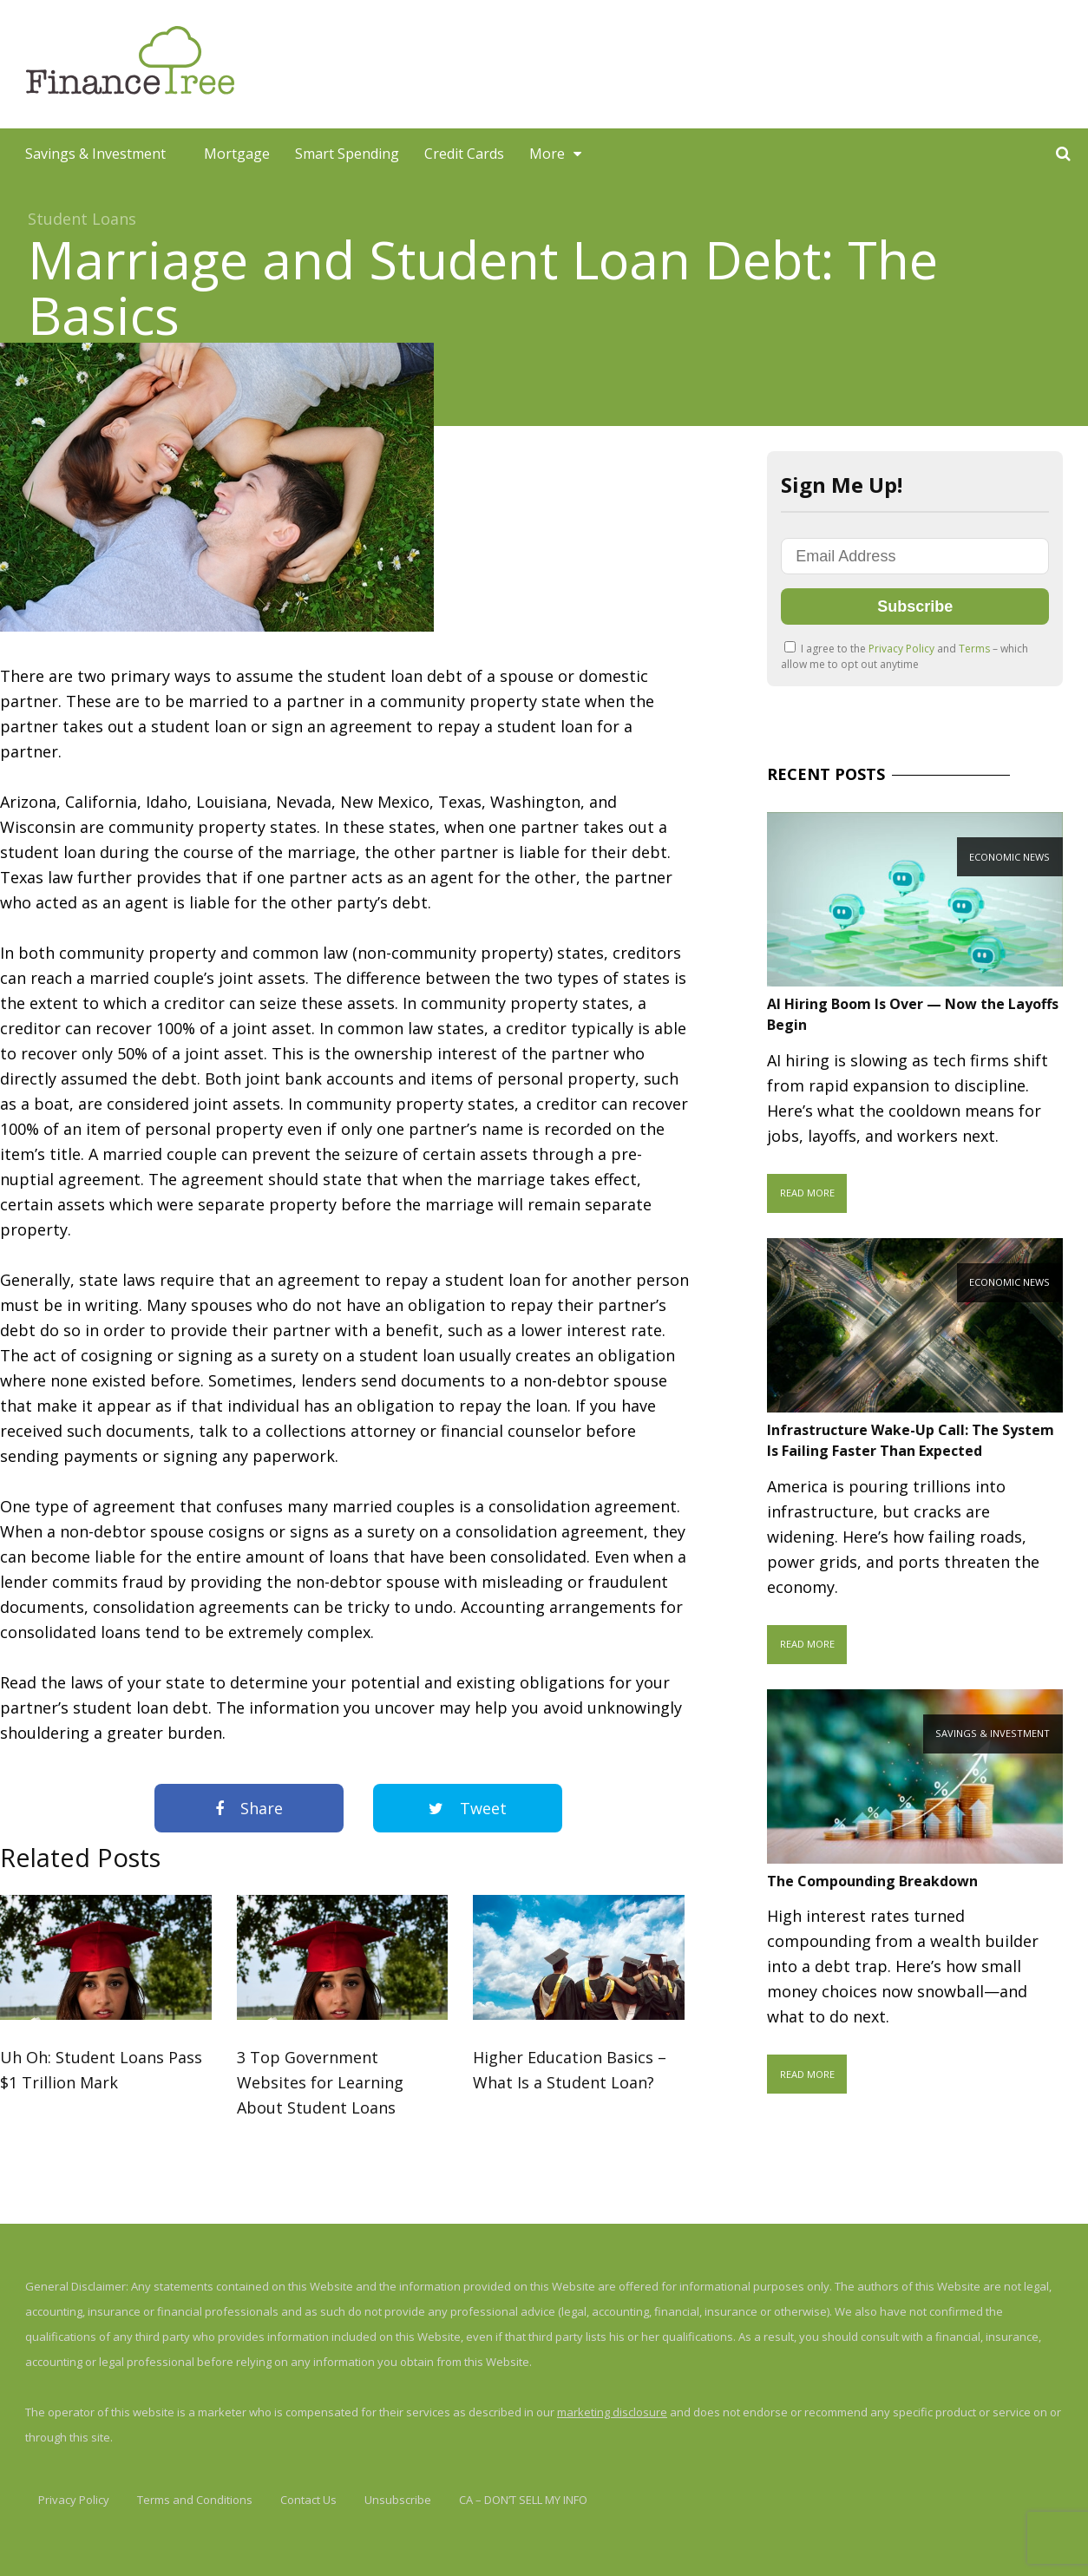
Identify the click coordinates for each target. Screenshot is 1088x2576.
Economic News (1009, 856)
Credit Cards (464, 153)
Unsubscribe (397, 2499)
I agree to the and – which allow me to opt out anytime (904, 656)
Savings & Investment (95, 153)
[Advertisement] (772, 64)
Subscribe (915, 606)
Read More (807, 1192)
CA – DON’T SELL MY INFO (523, 2499)
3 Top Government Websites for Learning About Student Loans (320, 2082)
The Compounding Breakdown (872, 1881)
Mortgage (237, 153)
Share (249, 1808)
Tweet (468, 1808)
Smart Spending (347, 153)
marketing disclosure (612, 2412)
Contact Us (308, 2499)
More (547, 153)
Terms (976, 648)
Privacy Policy (902, 648)
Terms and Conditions (194, 2499)
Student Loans (82, 218)
